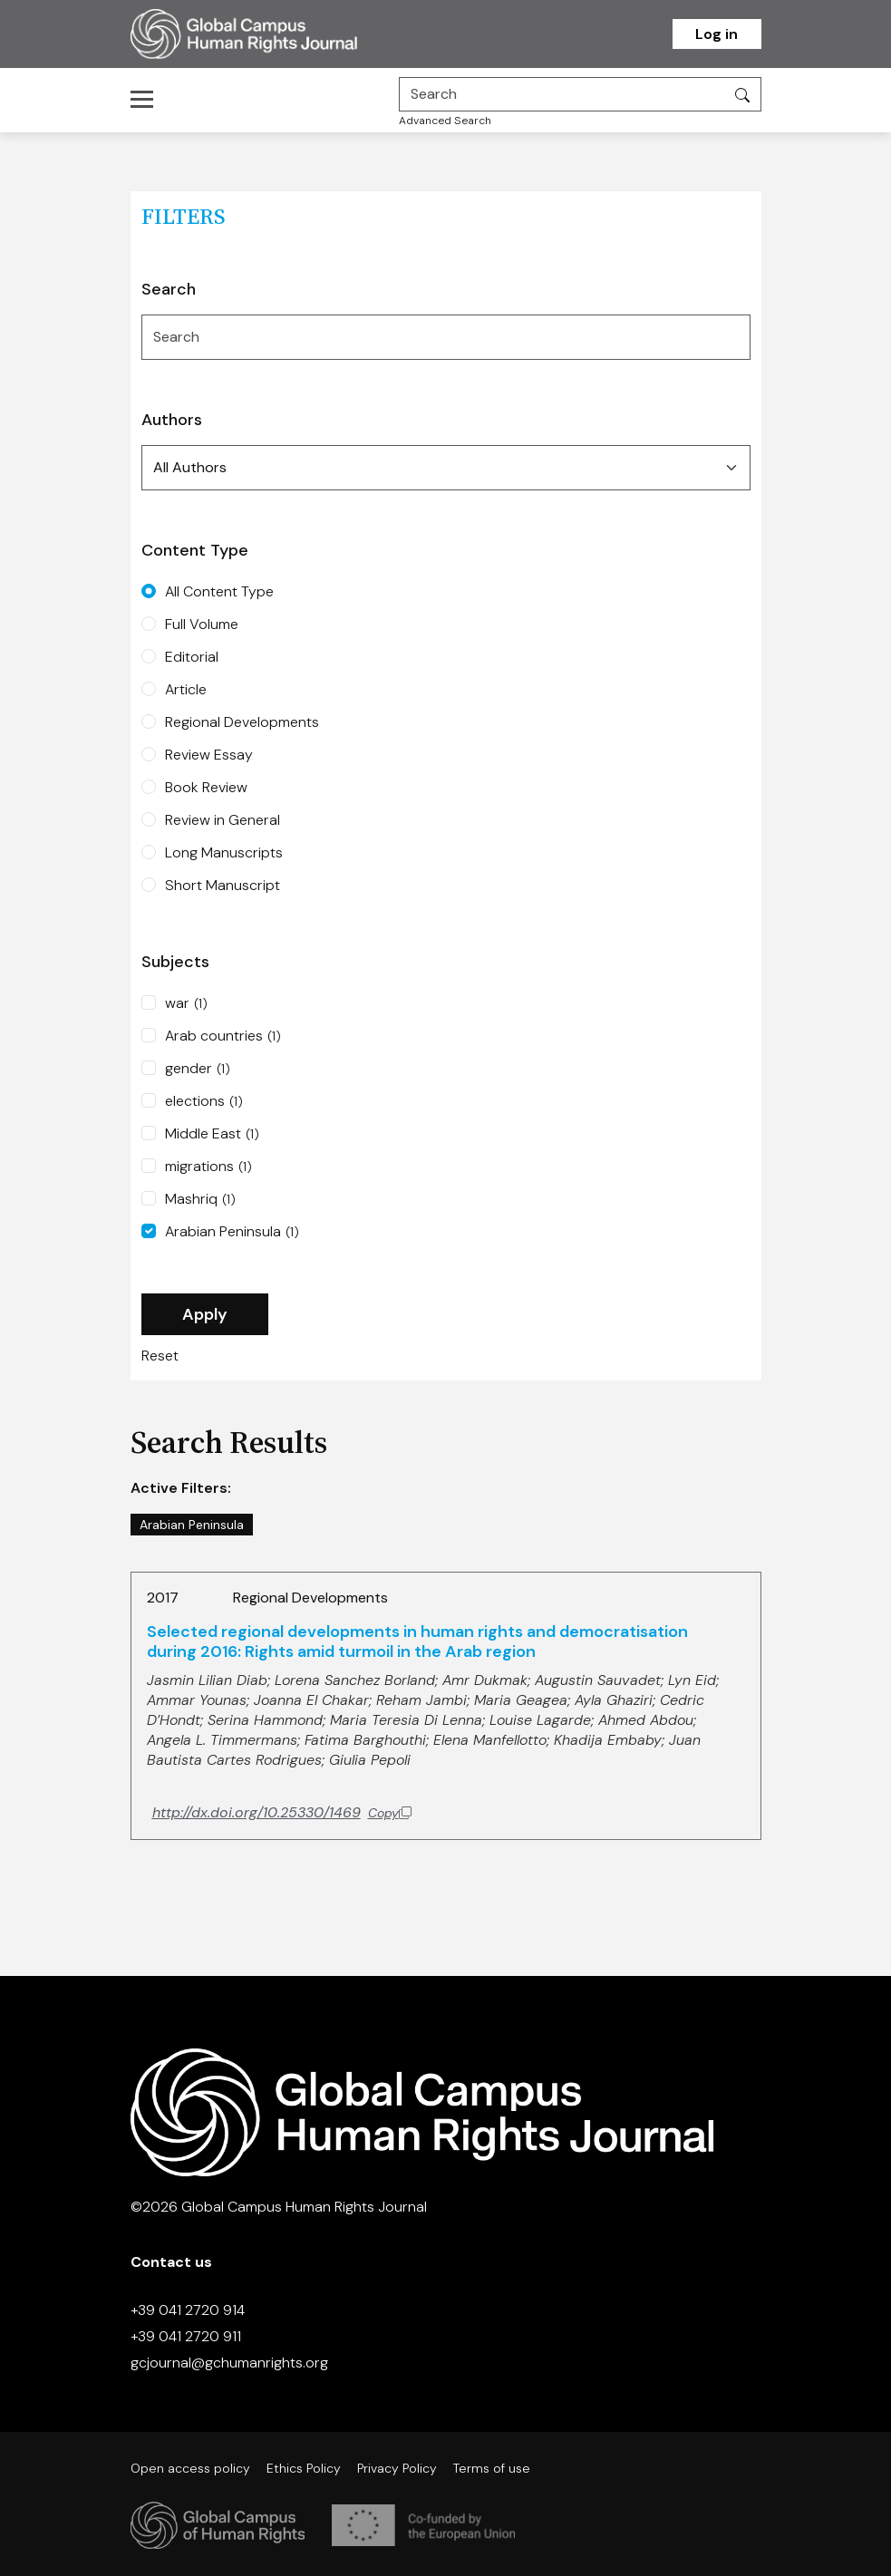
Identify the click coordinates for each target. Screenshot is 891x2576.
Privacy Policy (397, 2468)
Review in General (222, 819)
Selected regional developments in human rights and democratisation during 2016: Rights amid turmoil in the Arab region (417, 1641)
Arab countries (223, 1036)
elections (204, 1101)
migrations (208, 1166)
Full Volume (201, 624)
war (186, 1003)
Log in (716, 34)
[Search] (562, 94)
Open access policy (190, 2468)
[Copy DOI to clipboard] (282, 1813)
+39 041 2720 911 (186, 2336)
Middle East (212, 1134)
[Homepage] (266, 34)
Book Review (206, 787)
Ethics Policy (303, 2468)
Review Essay (209, 754)
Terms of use (491, 2468)
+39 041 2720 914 (188, 2309)
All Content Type (219, 591)
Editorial (191, 656)
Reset (160, 1355)
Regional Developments (242, 721)
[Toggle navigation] (147, 99)
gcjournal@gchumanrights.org (229, 2362)
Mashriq (200, 1199)
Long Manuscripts (224, 852)
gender (197, 1068)
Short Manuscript (222, 885)
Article (186, 689)
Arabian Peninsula (232, 1232)
